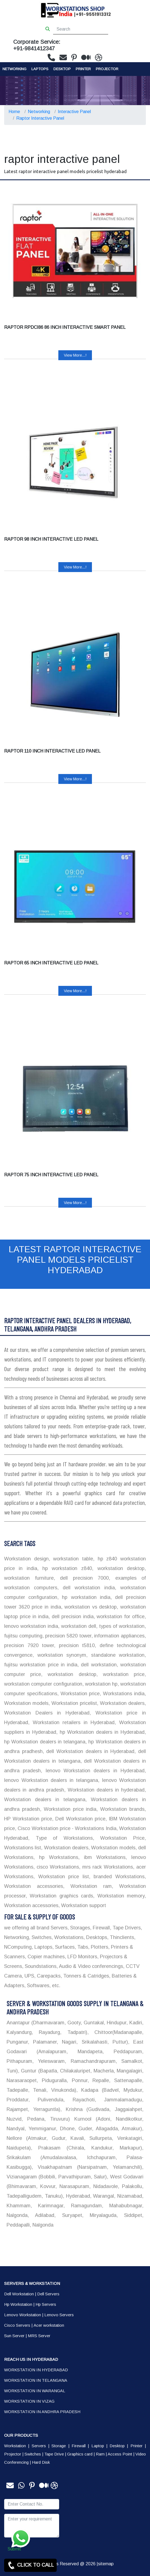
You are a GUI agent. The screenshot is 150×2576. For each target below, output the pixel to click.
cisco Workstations (57, 1867)
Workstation (15, 2445)
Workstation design (26, 1559)
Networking (14, 69)
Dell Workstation (19, 2293)
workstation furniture (29, 1578)
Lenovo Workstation (22, 2314)
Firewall (79, 2445)
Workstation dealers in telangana (44, 1799)
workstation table (71, 1559)
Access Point (120, 2454)
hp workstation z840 (65, 1568)
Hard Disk (41, 2462)
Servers (39, 2445)
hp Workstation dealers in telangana (44, 1741)
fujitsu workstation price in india (40, 1664)
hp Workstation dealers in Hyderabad (101, 1732)
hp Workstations (56, 1857)
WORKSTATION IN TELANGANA (35, 2380)
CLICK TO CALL (30, 2565)
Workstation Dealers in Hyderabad (46, 1713)
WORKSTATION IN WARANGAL (34, 2390)
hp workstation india (84, 1597)
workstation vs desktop (89, 1607)
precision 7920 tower (29, 1645)
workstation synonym (60, 1655)
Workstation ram (88, 1886)
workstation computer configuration (43, 1684)
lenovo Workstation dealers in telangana (51, 1780)
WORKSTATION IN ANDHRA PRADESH (42, 2411)
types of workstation (120, 1626)
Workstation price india (69, 1809)
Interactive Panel (74, 111)
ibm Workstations (103, 1857)
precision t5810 (75, 1645)
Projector (107, 69)
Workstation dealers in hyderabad (105, 1790)
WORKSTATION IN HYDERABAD (36, 2369)
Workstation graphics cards (60, 1896)
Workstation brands (121, 1809)
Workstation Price (119, 1838)
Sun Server (14, 2335)
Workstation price (79, 1693)
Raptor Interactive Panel (40, 118)
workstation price (121, 1674)
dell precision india (71, 1616)
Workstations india (122, 1693)
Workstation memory (119, 1896)
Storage (58, 2445)
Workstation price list (62, 1876)
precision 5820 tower (67, 1636)
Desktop (62, 69)
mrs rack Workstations (106, 1867)
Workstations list (22, 1847)
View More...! (75, 355)
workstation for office (119, 1616)
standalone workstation (116, 1655)
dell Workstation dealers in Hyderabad (89, 1751)
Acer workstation (49, 2325)
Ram (100, 2454)
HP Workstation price (28, 1819)
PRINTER (83, 69)
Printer (136, 2445)
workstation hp (101, 1684)
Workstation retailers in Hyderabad (71, 1722)
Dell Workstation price (79, 1819)
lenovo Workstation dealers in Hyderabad (93, 1770)
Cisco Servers (17, 2325)
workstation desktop (118, 1568)
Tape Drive (54, 2454)
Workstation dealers (121, 1703)
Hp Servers (46, 2304)
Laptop (97, 2445)
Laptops (39, 69)
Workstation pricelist (73, 1703)
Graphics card (79, 2454)
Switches (32, 2454)
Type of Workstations (61, 1838)
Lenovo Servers (59, 2314)
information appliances (118, 1636)
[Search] (80, 29)
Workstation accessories (33, 1886)
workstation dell (77, 1626)
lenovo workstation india (31, 1626)
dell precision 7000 (82, 1578)
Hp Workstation (18, 2304)
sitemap (106, 2563)
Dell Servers (48, 2293)
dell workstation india (87, 1587)
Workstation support (83, 1905)
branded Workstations (117, 1876)
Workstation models (26, 1703)
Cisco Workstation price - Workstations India (66, 1828)
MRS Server (39, 2335)
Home (14, 111)
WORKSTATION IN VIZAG (29, 2401)
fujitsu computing (23, 1636)
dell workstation (98, 1664)
